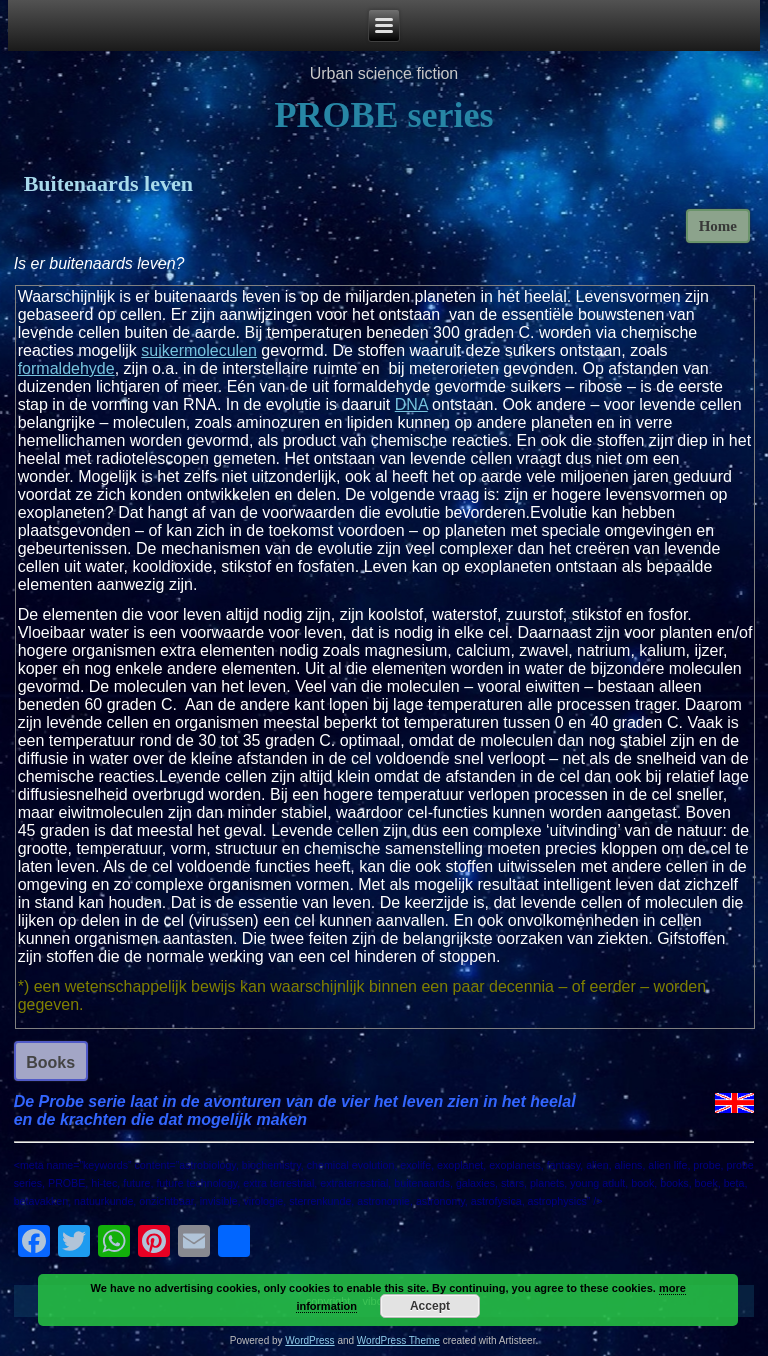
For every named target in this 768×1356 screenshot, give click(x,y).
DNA (411, 404)
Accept (430, 1306)
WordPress (309, 1340)
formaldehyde (66, 368)
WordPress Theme (398, 1340)
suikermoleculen (199, 350)
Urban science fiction (384, 73)
